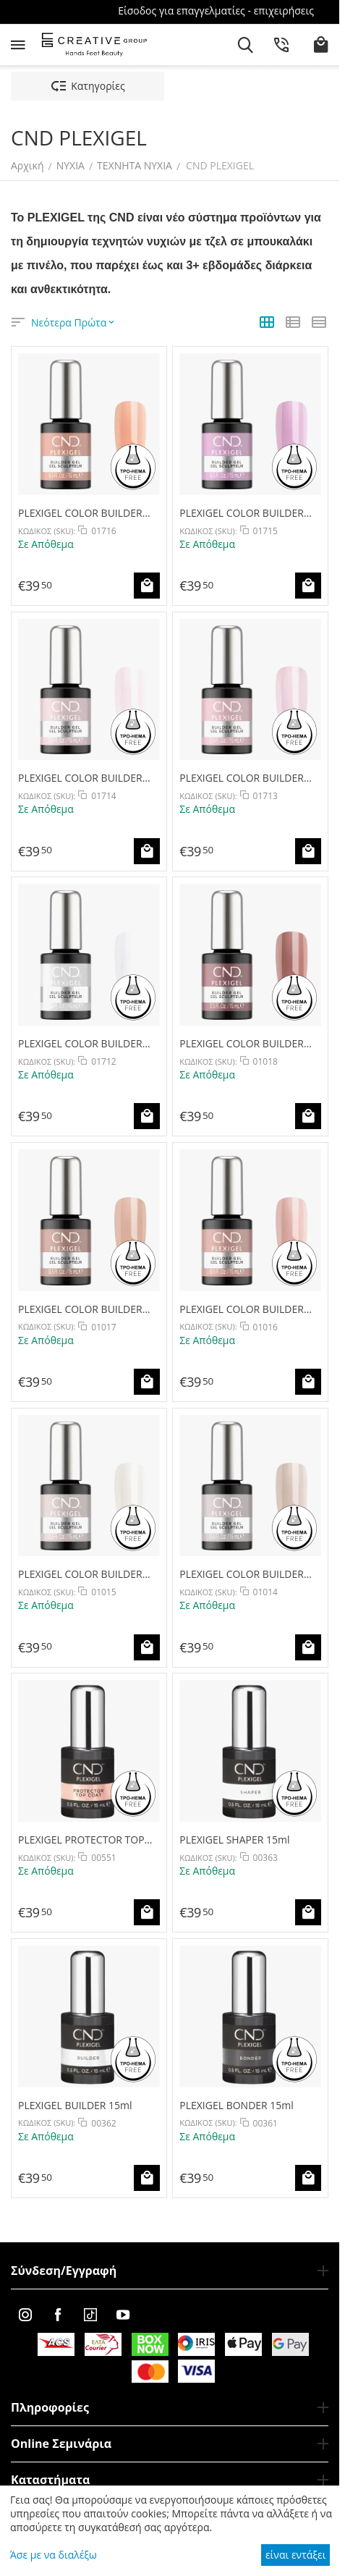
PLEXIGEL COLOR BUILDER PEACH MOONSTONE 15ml (80, 513)
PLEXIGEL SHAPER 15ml (234, 1839)
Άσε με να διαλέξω (53, 2555)
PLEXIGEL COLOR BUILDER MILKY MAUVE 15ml (241, 1043)
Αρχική (27, 165)
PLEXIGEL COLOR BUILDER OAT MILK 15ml (241, 1574)
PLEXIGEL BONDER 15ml (236, 2105)
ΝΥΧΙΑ (70, 165)
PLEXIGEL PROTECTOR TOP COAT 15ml (81, 1839)
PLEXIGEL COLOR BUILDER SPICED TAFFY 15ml (80, 1309)
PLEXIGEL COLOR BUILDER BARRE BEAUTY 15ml (80, 778)
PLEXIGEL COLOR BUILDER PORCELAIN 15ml (80, 1574)
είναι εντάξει (295, 2555)
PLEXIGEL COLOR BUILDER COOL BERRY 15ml (241, 513)
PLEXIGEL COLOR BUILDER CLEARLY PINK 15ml (241, 778)
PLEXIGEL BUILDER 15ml (75, 2105)
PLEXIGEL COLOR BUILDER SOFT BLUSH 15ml (241, 1309)
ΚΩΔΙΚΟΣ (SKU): (46, 530)
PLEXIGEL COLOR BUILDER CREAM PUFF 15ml (80, 1043)
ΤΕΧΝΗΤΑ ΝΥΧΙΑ (134, 165)
